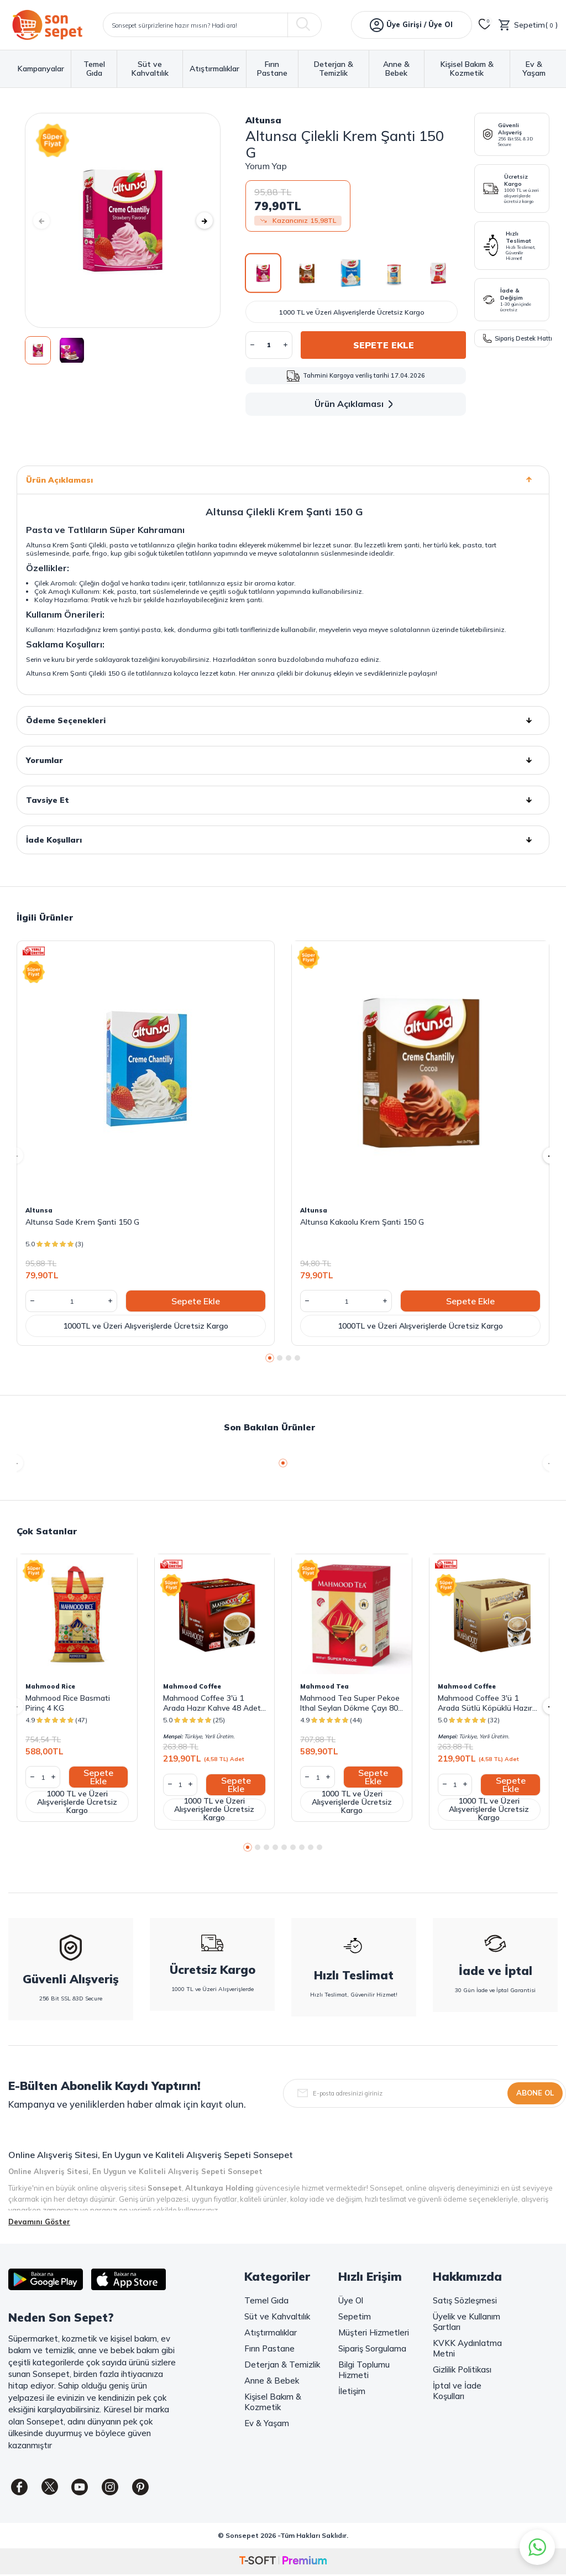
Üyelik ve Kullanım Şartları (466, 2321)
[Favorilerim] (484, 25)
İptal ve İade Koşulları (457, 2390)
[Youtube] (80, 2487)
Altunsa (263, 120)
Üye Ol (350, 2300)
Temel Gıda (94, 69)
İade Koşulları (283, 840)
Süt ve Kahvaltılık (150, 69)
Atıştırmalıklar (214, 69)
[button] (41, 220)
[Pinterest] (141, 2487)
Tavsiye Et (283, 800)
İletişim (351, 2391)
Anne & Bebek (396, 69)
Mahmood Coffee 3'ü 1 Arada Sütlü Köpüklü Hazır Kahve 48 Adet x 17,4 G (485, 1703)
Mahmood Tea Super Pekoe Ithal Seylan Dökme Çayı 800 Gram (351, 1703)
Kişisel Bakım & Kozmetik (467, 69)
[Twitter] (50, 2487)
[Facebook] (19, 2487)
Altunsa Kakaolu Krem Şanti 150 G (362, 1222)
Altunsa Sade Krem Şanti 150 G (82, 1222)
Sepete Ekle (383, 345)
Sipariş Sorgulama (372, 2348)
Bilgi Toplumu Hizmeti (364, 2369)
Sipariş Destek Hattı (516, 338)
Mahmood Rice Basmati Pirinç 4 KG (67, 1703)
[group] (122, 220)
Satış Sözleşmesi (465, 2300)
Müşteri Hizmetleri (373, 2332)
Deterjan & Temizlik (333, 69)
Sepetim (354, 2316)
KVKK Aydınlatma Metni (467, 2348)
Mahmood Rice (50, 1686)
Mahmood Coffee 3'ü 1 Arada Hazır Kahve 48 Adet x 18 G (212, 1703)
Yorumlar (283, 760)
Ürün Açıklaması (356, 404)
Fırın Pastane (272, 69)
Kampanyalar (41, 69)
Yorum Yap (266, 165)
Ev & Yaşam (534, 69)
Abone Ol (535, 2092)
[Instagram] (110, 2487)
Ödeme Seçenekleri (283, 720)
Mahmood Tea (324, 1686)
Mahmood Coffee (192, 1686)
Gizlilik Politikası (462, 2369)
